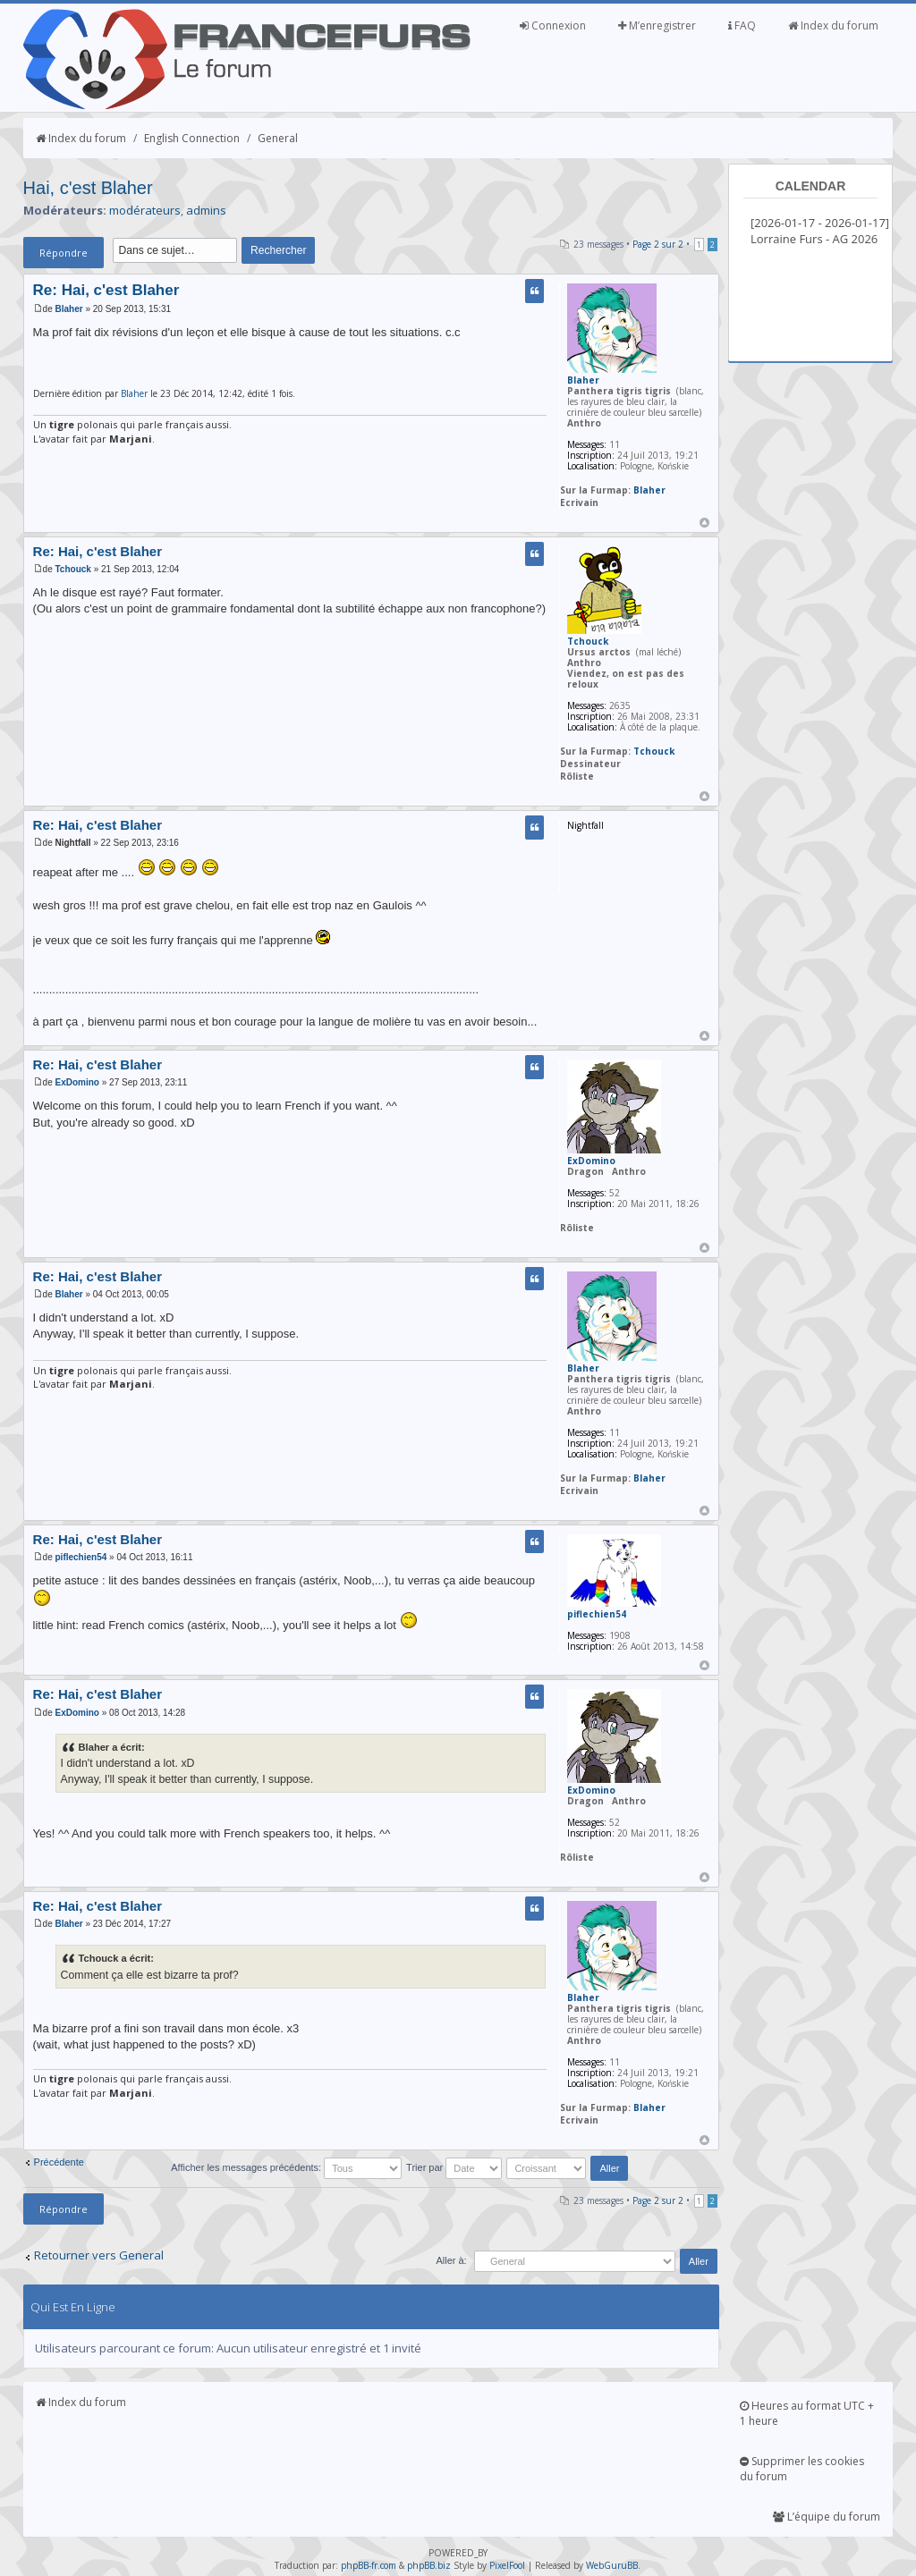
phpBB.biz (429, 2565)
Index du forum (833, 25)
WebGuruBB (612, 2565)
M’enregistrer (657, 25)
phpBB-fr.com (368, 2565)
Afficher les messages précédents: (286, 2167)
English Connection (192, 138)
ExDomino (77, 1082)
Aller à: (451, 2260)
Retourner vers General (99, 2255)
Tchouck (73, 569)
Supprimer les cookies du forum (802, 2469)
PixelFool (507, 2565)
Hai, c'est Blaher (88, 188)
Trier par (454, 2167)
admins (206, 210)
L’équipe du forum (826, 2516)
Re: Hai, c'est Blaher (106, 290)
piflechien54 (81, 1557)
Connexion (553, 25)
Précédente (59, 2162)
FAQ (742, 25)
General (278, 138)
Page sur (657, 244)
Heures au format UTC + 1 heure (807, 2413)
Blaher (69, 309)
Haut (704, 523)
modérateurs (145, 210)
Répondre (63, 252)
